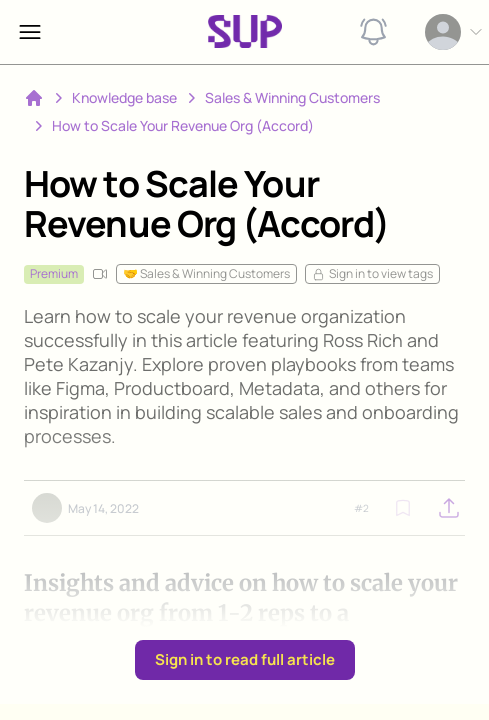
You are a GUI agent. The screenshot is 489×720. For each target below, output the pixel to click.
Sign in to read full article (245, 659)
